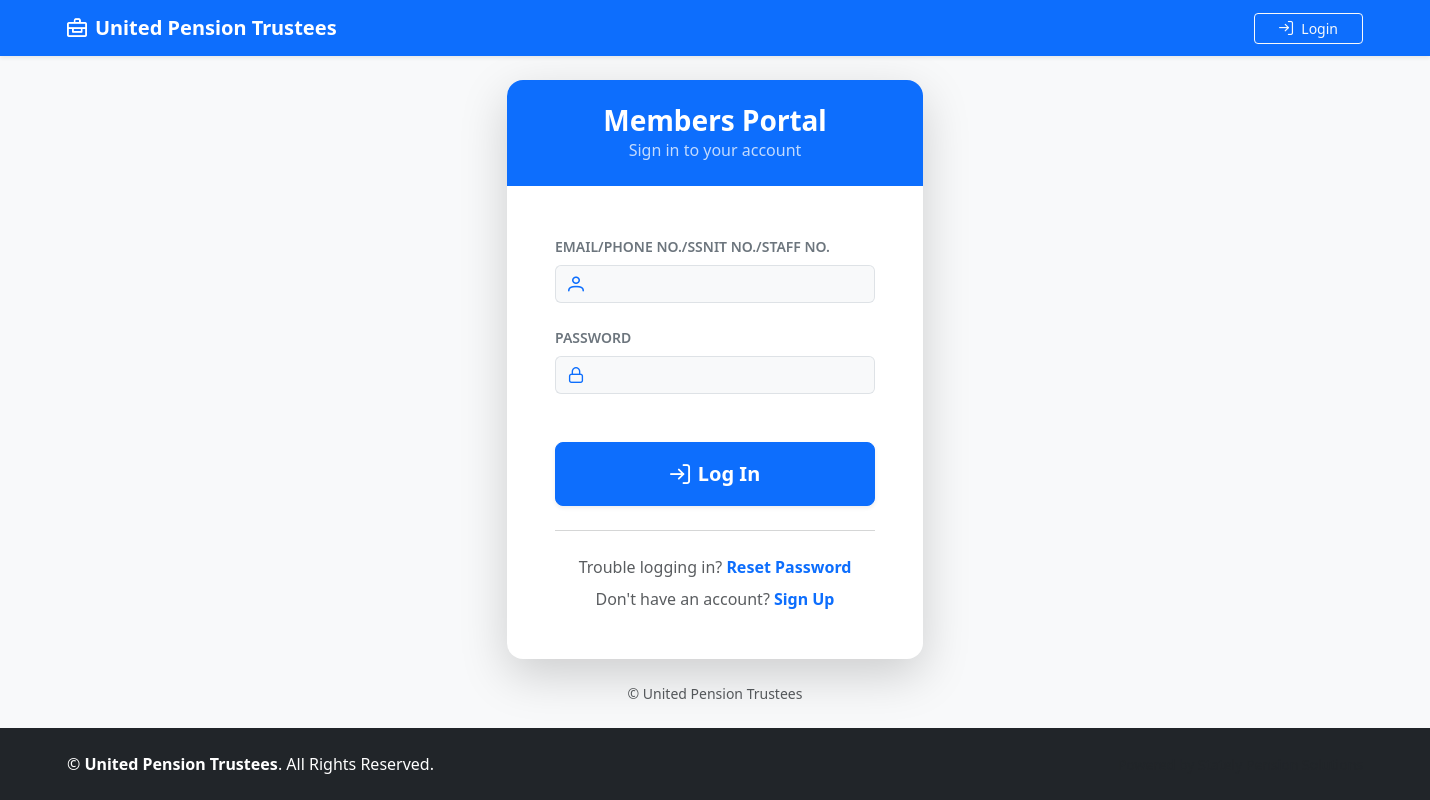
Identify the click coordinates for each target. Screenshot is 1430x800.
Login (1308, 28)
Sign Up (804, 599)
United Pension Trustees (202, 27)
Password (593, 337)
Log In (715, 473)
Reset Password (788, 567)
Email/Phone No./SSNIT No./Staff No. (692, 246)
